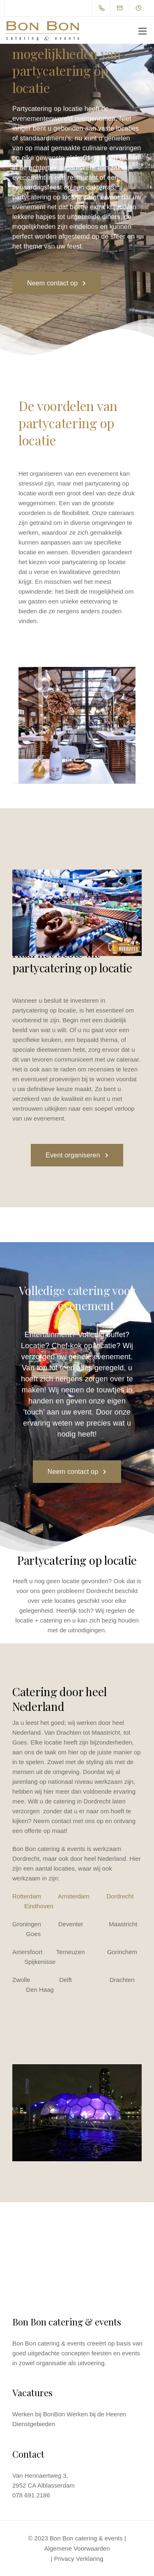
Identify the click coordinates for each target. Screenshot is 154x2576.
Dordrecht (119, 1896)
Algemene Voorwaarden (77, 2548)
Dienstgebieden (33, 2423)
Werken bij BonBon (38, 2414)
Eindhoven (38, 1906)
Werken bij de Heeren (96, 2414)
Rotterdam (26, 1896)
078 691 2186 (31, 2495)
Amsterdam (74, 1896)
